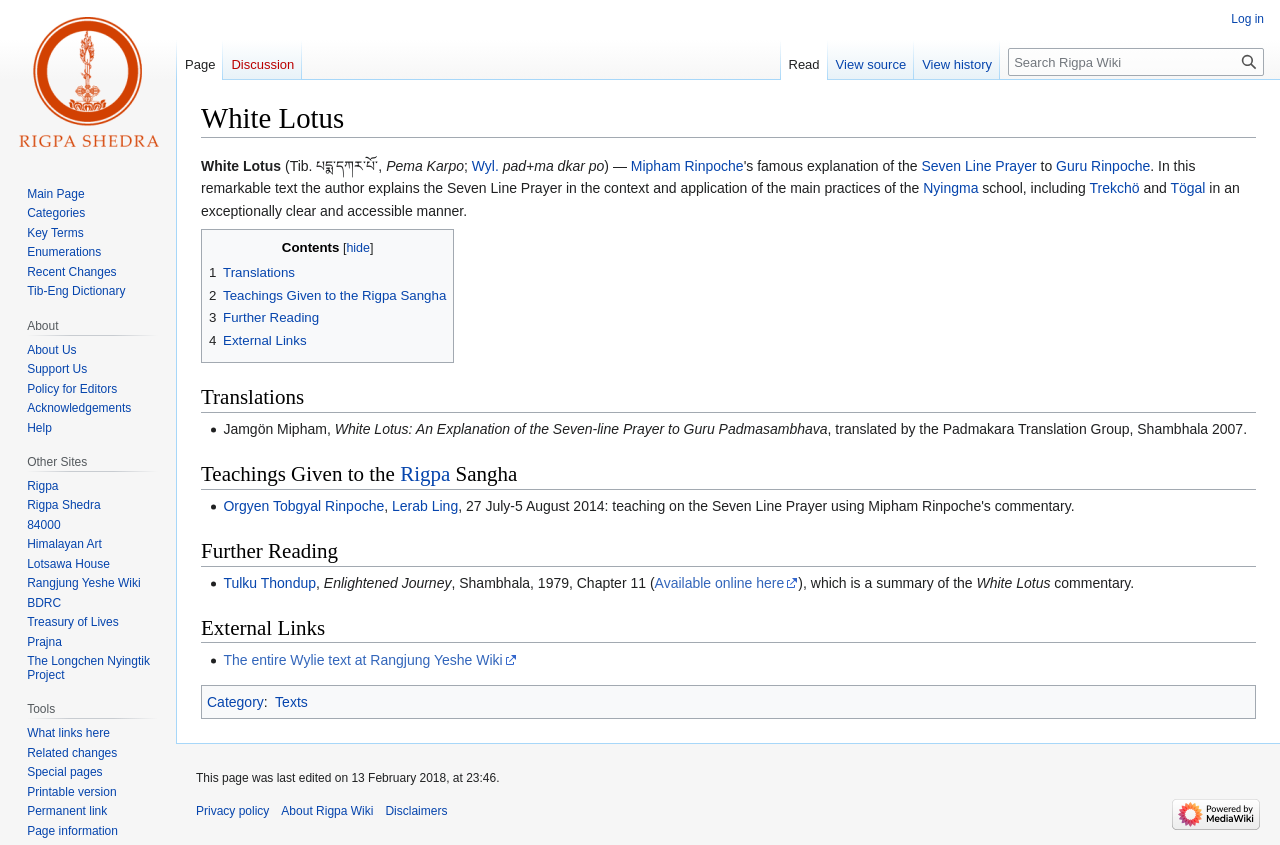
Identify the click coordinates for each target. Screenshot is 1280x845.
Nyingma (950, 188)
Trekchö (1115, 188)
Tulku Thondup (269, 583)
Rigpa (425, 474)
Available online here (720, 583)
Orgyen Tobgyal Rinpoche (303, 506)
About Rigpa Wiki (327, 811)
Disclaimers (416, 811)
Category (235, 702)
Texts (291, 702)
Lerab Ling (425, 506)
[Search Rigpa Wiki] (1136, 62)
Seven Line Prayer (978, 166)
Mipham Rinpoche (687, 166)
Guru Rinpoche (1103, 166)
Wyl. (485, 166)
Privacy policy (232, 811)
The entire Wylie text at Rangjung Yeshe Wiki (362, 660)
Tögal (1187, 188)
